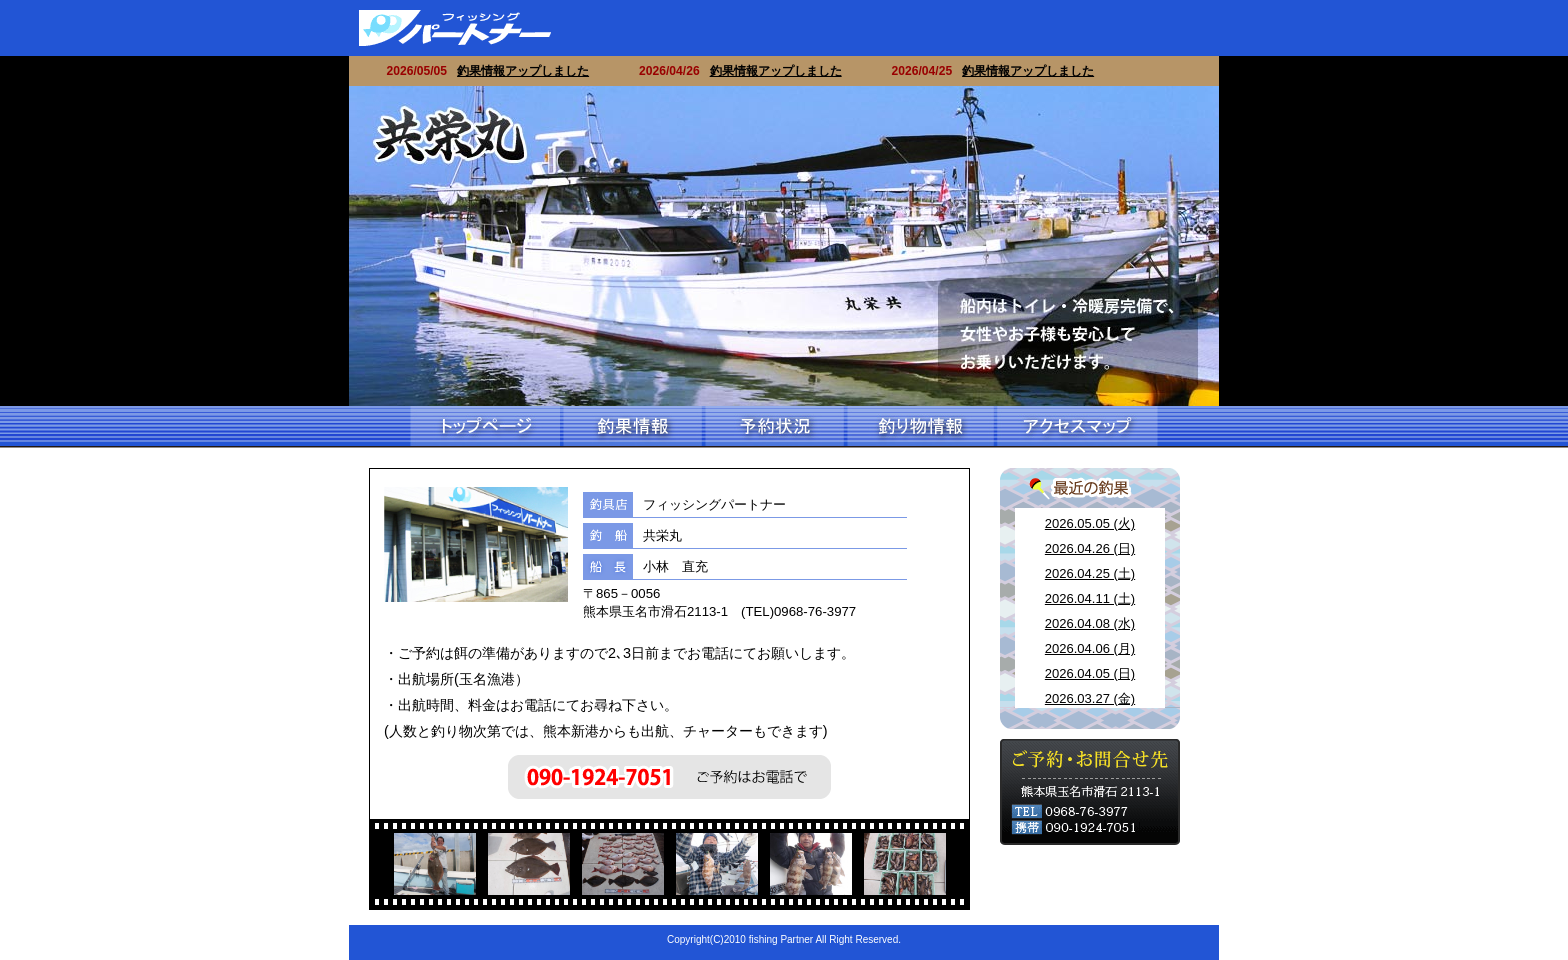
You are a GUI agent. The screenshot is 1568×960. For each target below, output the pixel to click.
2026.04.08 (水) (1090, 623)
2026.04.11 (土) (1090, 598)
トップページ (484, 427)
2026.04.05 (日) (1090, 673)
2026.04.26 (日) (1090, 548)
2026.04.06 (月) (1090, 648)
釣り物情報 (919, 427)
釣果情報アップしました (532, 71)
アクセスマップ (1076, 427)
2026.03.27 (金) (1090, 698)
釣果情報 (631, 427)
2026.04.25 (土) (1090, 573)
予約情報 (773, 427)
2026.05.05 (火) (1090, 523)
